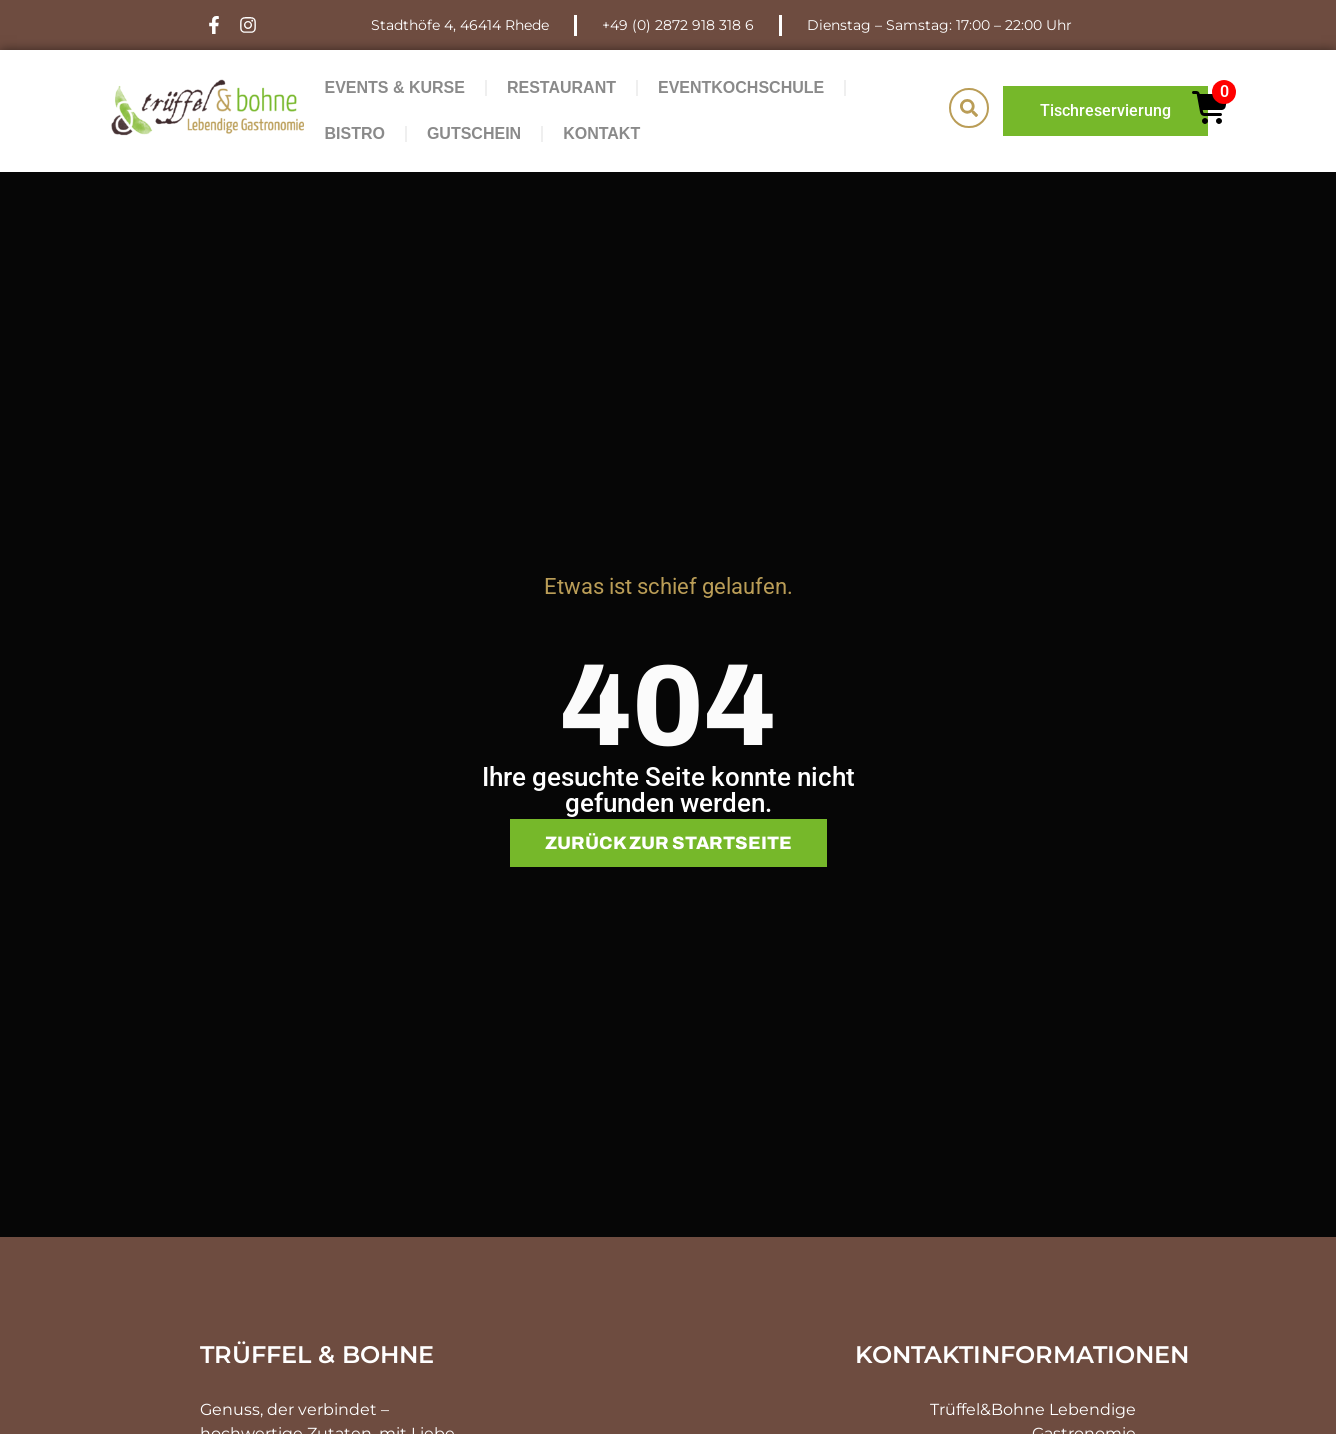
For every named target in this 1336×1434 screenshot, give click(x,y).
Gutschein (474, 133)
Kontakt (601, 133)
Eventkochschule (741, 87)
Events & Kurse (394, 87)
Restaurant (561, 87)
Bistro (354, 133)
